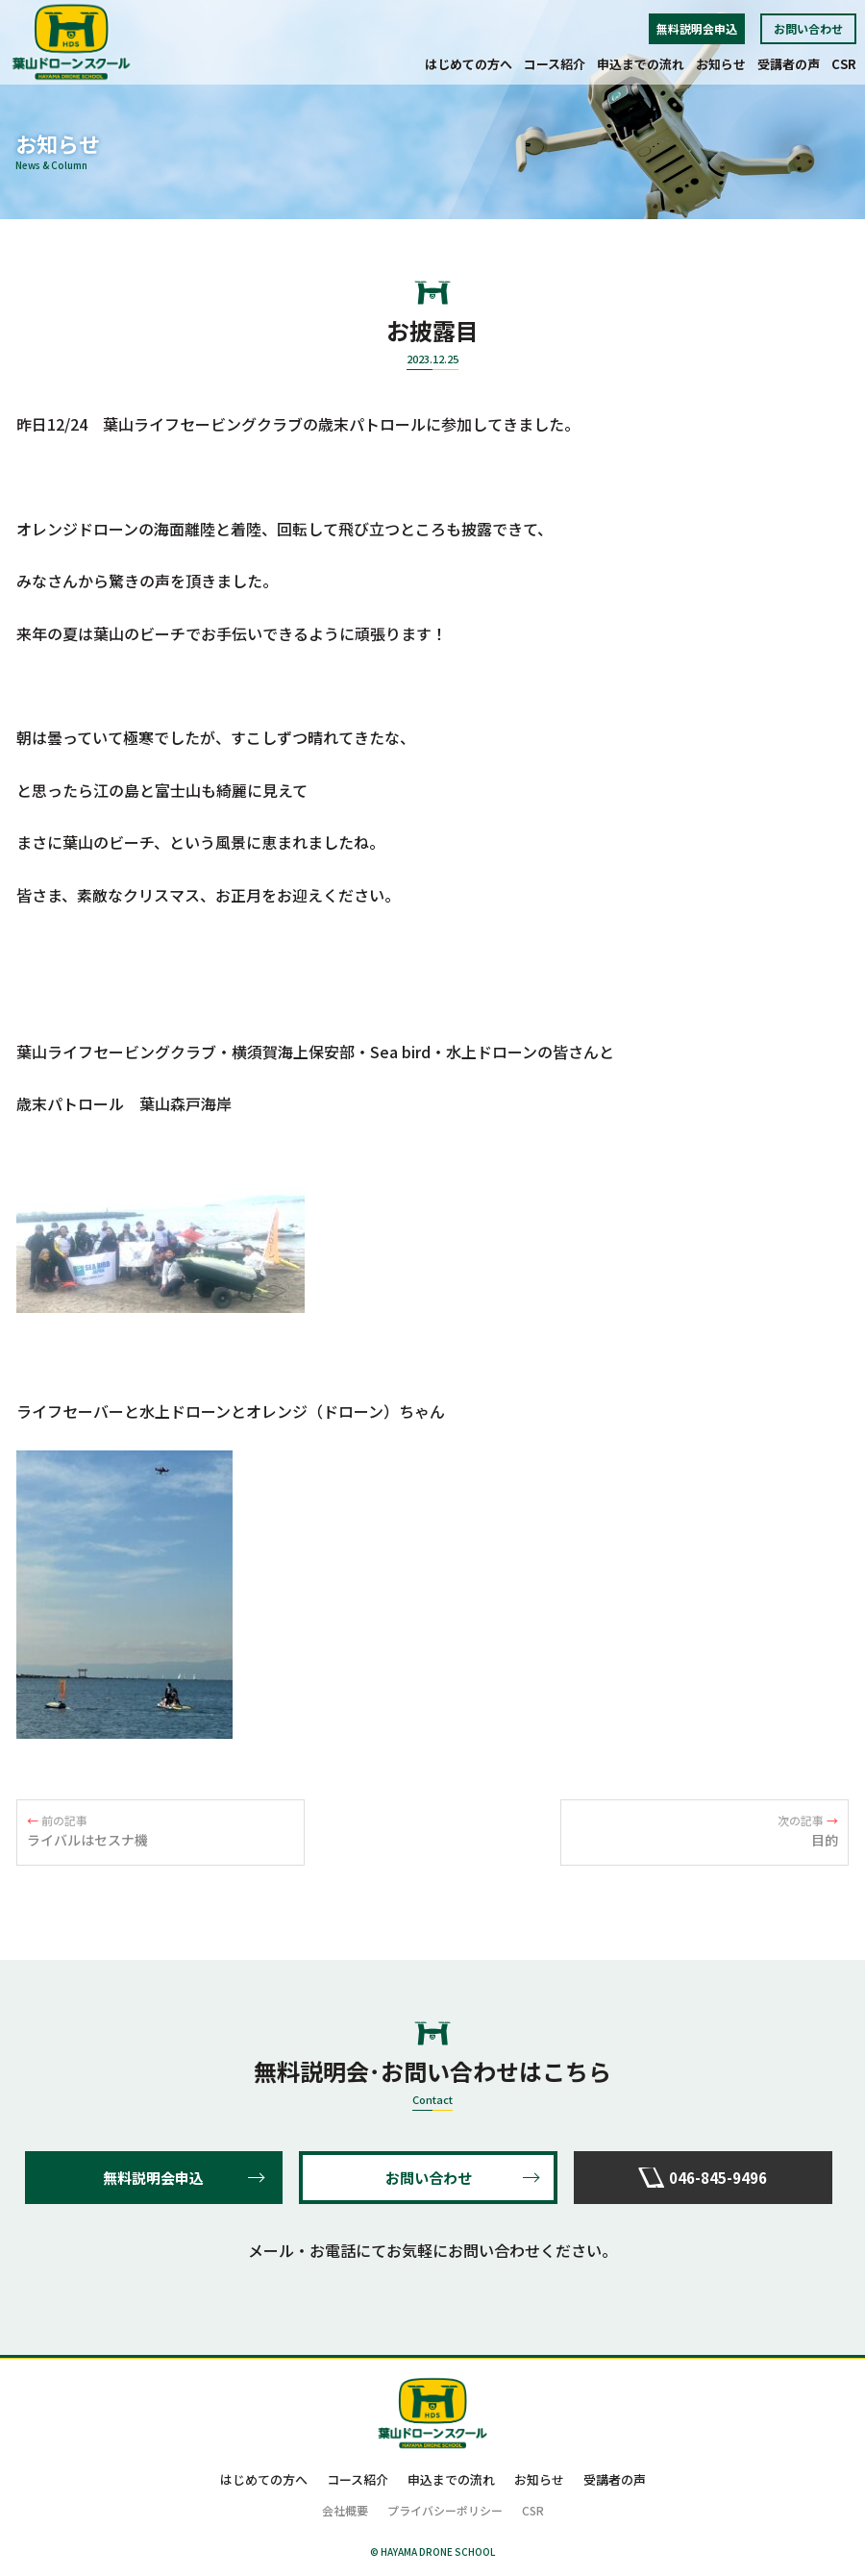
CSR (843, 64)
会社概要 (345, 2510)
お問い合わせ (808, 28)
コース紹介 (554, 64)
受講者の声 (788, 64)
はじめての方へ (468, 64)
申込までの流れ (640, 64)
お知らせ (721, 64)
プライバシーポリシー (445, 2510)
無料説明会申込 (696, 28)
